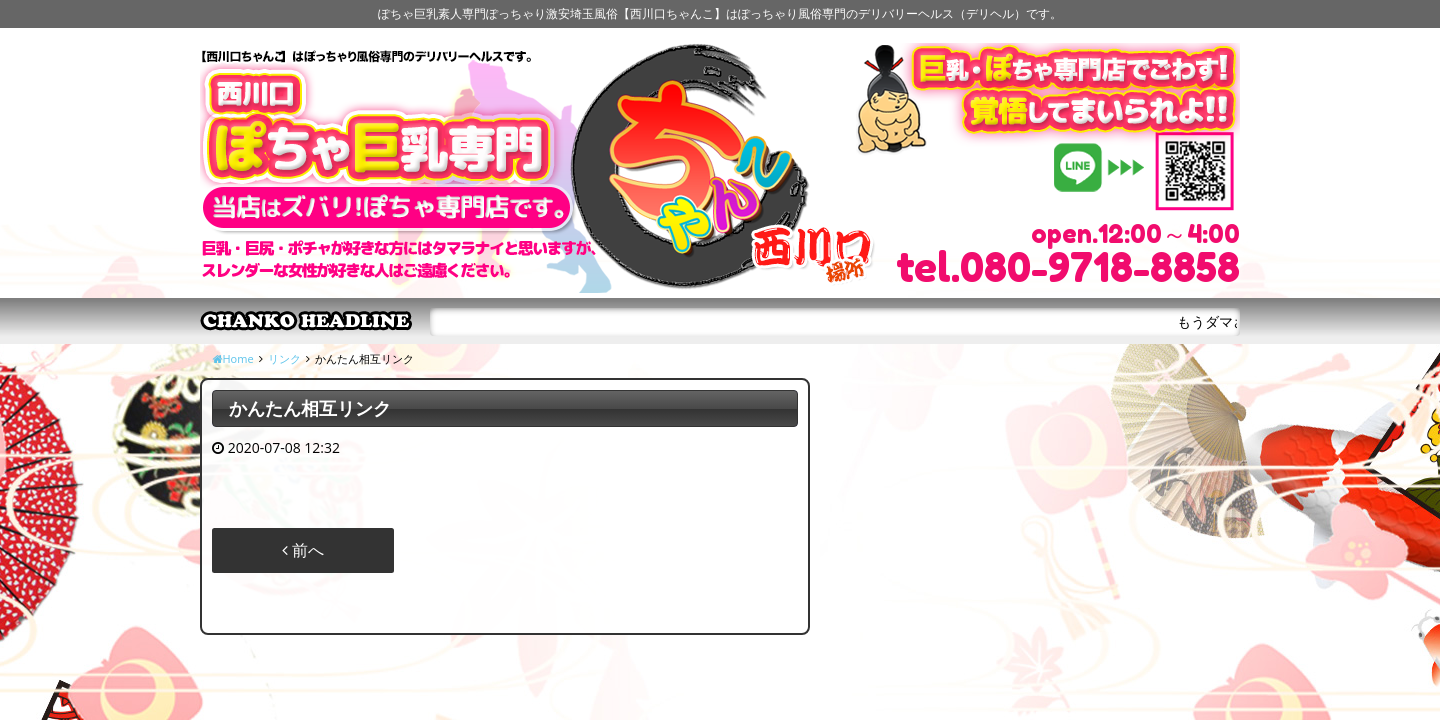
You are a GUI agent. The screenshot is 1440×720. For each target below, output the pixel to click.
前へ (303, 550)
